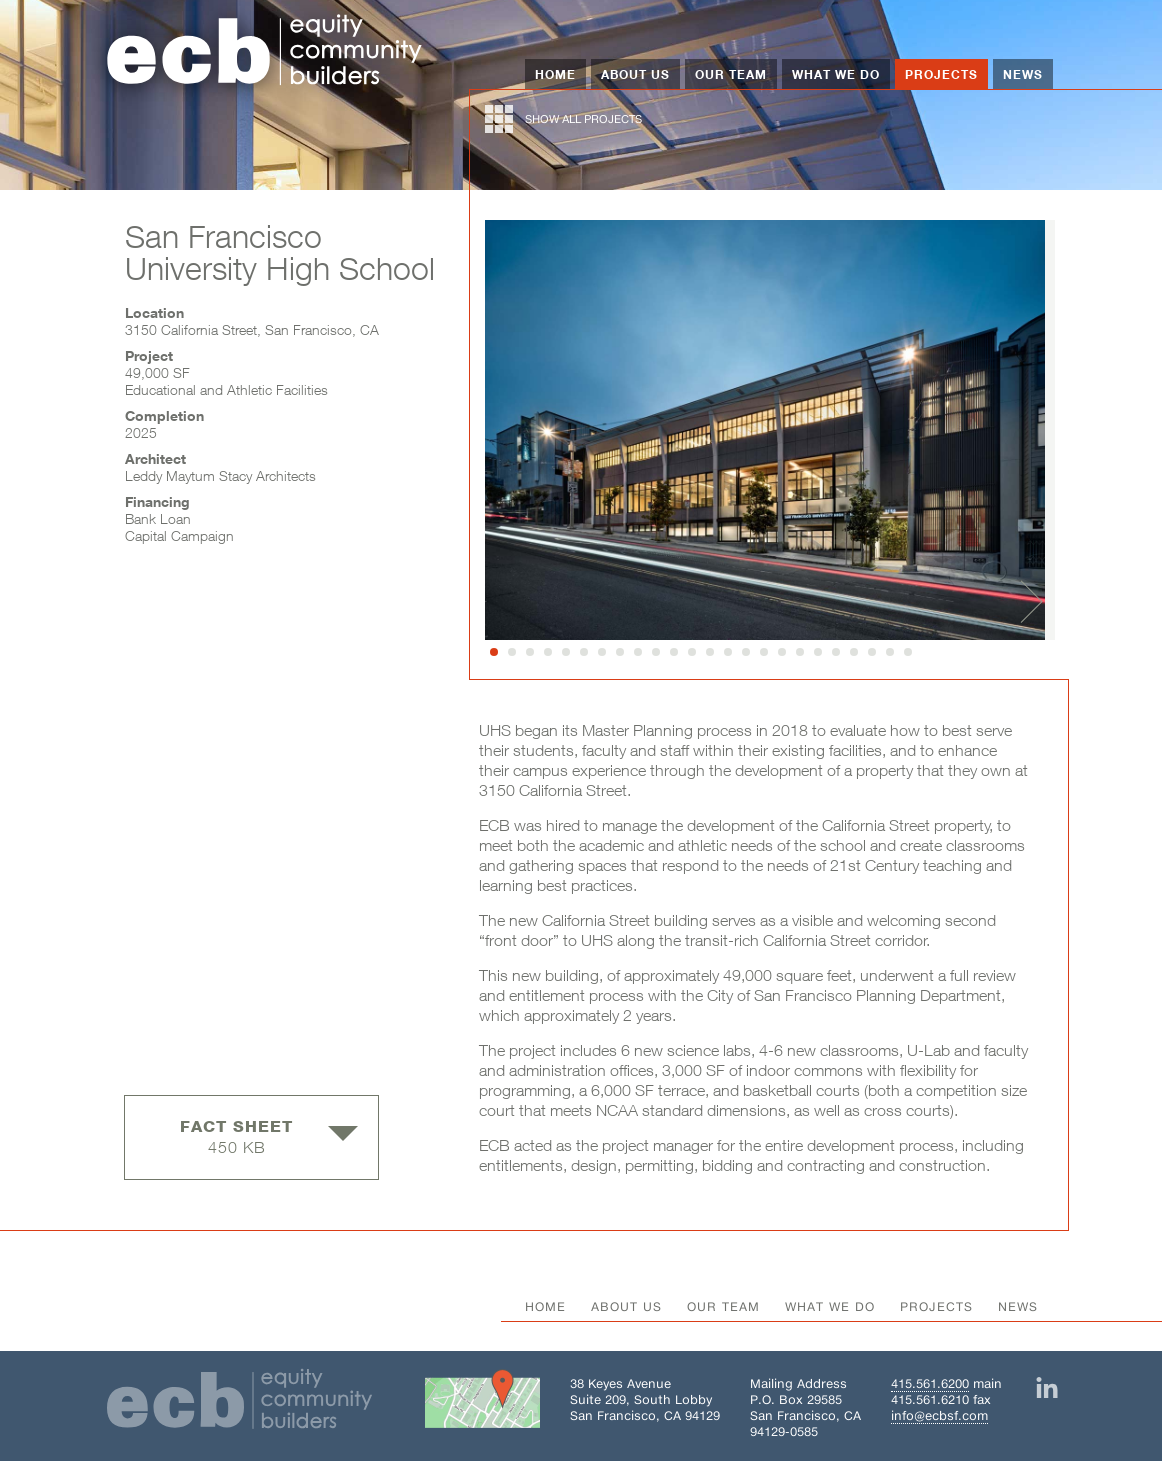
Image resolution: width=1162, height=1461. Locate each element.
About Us (635, 74)
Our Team (731, 74)
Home (555, 74)
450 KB (269, 1136)
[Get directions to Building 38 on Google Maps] (482, 1403)
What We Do (836, 74)
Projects (941, 74)
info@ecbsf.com (939, 1415)
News (1023, 74)
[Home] (265, 52)
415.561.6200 (930, 1383)
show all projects (563, 119)
